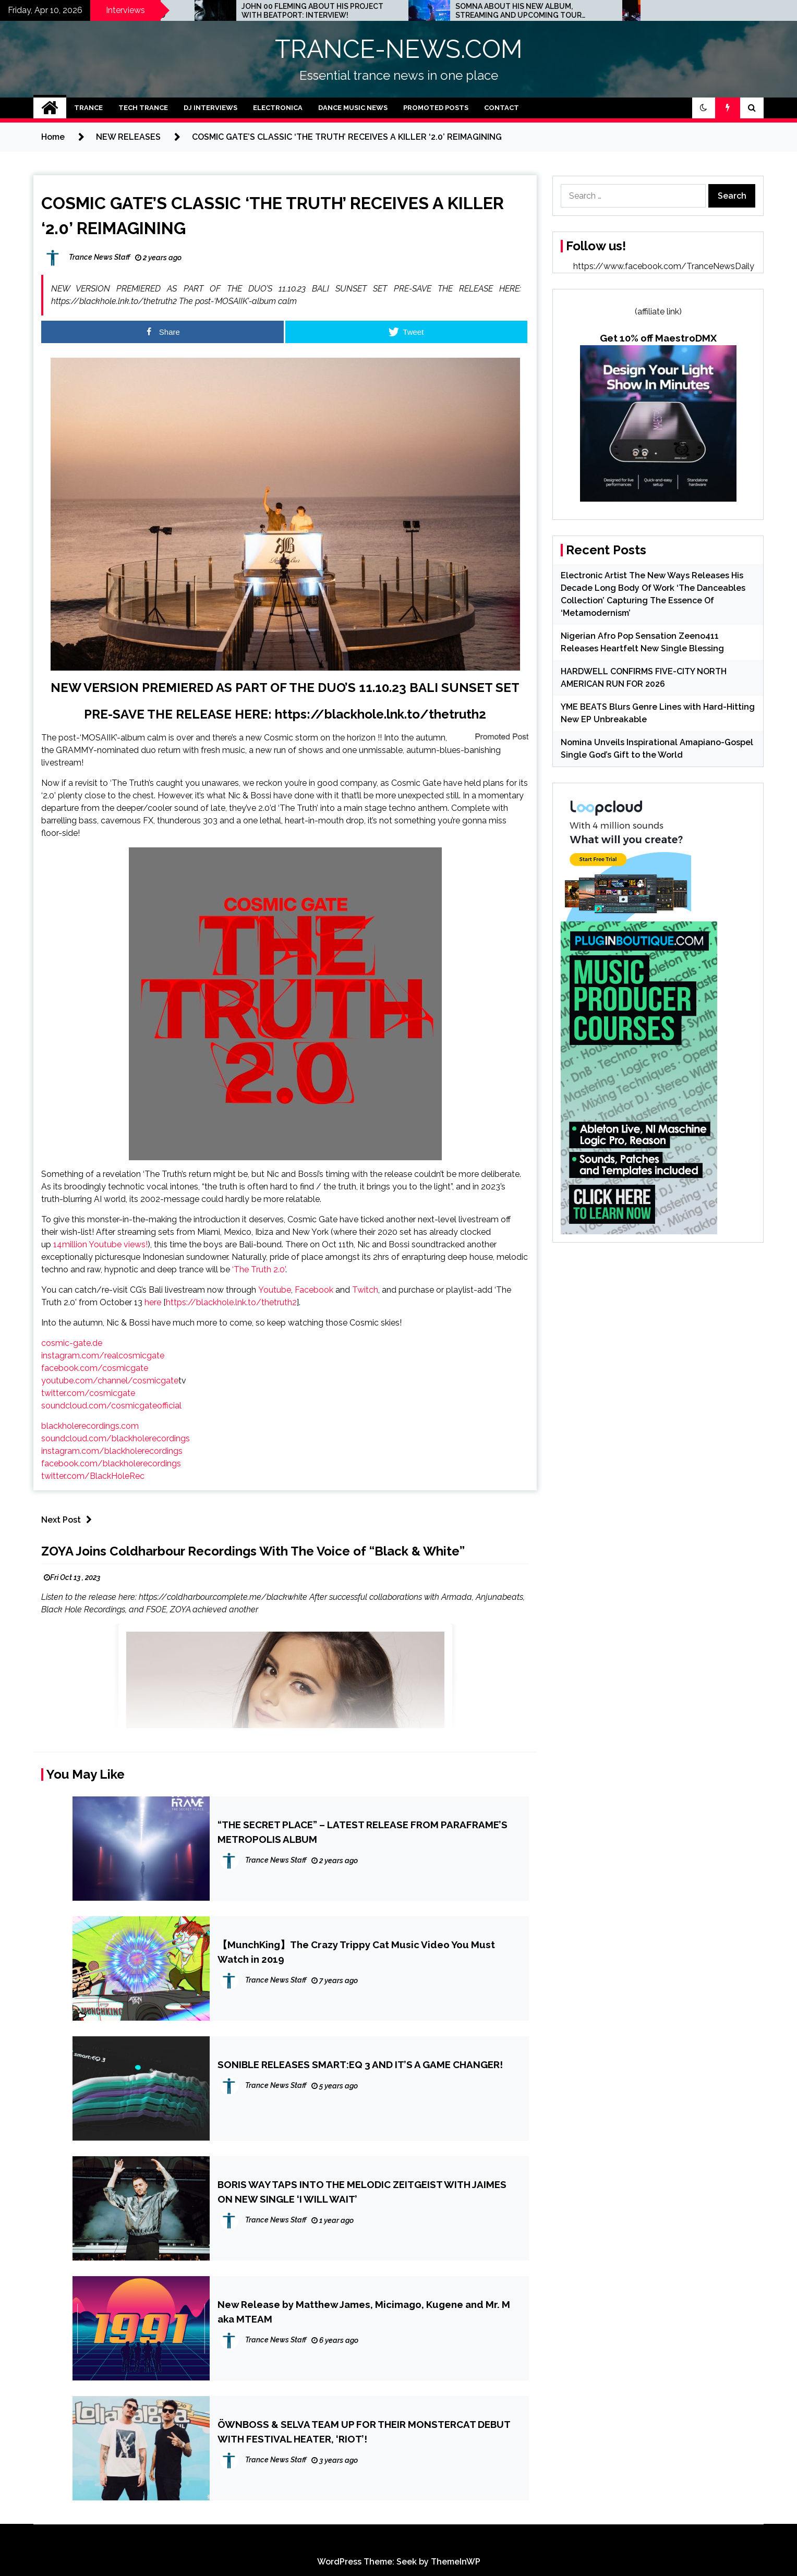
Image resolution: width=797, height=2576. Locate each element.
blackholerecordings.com (90, 1426)
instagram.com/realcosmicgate (102, 1355)
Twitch (365, 1290)
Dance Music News (353, 108)
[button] (703, 108)
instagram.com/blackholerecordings (112, 1451)
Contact (501, 108)
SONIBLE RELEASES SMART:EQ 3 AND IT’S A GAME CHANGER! (360, 2064)
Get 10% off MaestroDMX (658, 338)
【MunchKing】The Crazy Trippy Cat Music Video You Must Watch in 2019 (356, 1952)
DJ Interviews (210, 108)
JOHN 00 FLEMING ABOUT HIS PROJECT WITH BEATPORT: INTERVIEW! (404, 10)
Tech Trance (143, 108)
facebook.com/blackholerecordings (111, 1463)
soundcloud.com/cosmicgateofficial (111, 1406)
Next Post (69, 1520)
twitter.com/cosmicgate (88, 1393)
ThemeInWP (455, 2562)
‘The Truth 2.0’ (258, 1269)
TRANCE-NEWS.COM (399, 49)
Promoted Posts (435, 108)
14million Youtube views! (100, 1244)
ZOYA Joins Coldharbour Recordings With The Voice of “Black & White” (253, 1551)
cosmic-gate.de (71, 1343)
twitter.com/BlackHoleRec (92, 1476)
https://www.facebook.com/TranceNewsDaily (663, 266)
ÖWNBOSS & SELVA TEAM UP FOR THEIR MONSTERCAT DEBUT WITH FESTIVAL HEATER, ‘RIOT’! (364, 2432)
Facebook (314, 1290)
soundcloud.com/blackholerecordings (115, 1438)
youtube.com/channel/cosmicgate (109, 1381)
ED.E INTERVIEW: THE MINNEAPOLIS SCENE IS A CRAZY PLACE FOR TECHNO (188, 10)
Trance (88, 108)
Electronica (278, 108)
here (152, 1302)
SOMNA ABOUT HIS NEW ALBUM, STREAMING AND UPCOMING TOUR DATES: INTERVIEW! (610, 11)
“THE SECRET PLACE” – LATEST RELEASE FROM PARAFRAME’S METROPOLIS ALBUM (363, 1832)
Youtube (274, 1290)
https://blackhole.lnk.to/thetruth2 (380, 714)
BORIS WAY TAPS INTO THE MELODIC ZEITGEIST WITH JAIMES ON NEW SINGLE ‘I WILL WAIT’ (362, 2192)
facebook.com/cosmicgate (94, 1368)
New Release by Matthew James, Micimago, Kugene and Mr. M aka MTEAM (364, 2312)
